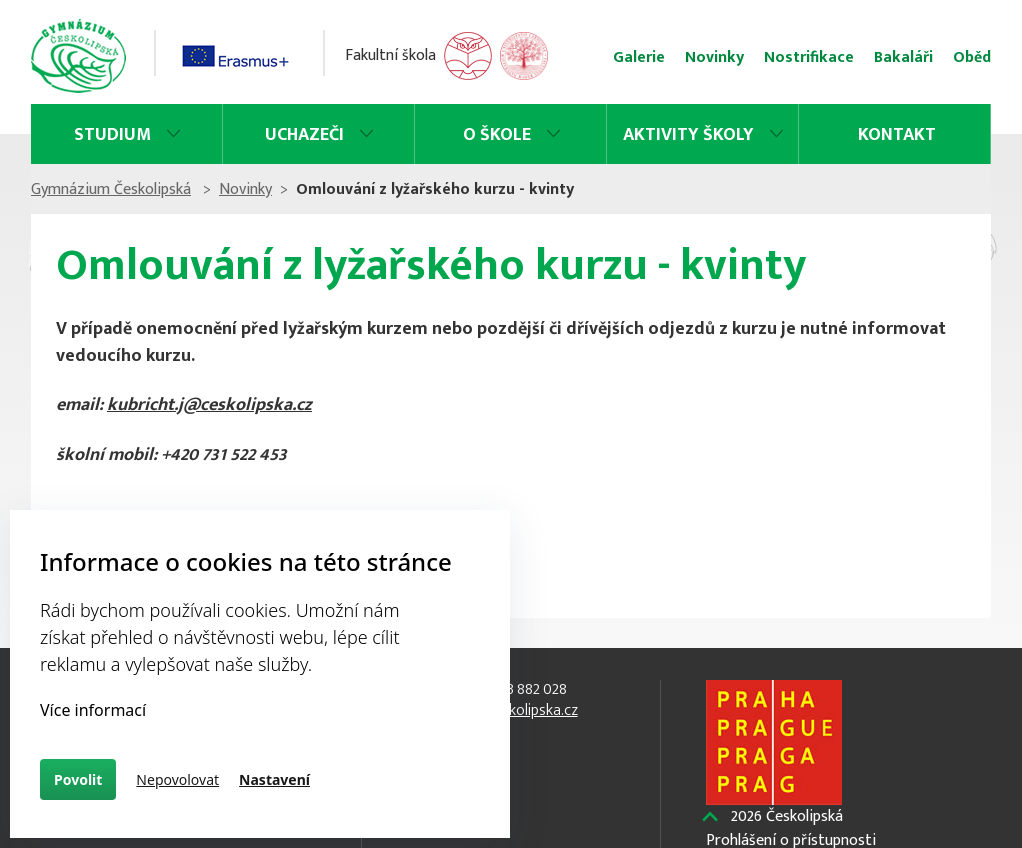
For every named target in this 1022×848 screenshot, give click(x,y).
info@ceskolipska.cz (511, 710)
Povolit (78, 779)
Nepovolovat (177, 779)
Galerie (639, 57)
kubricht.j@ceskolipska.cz (209, 405)
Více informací (93, 710)
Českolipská (787, 817)
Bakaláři (903, 57)
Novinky (714, 57)
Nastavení (274, 779)
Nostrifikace (809, 57)
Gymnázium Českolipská (111, 189)
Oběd (972, 57)
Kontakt (897, 135)
